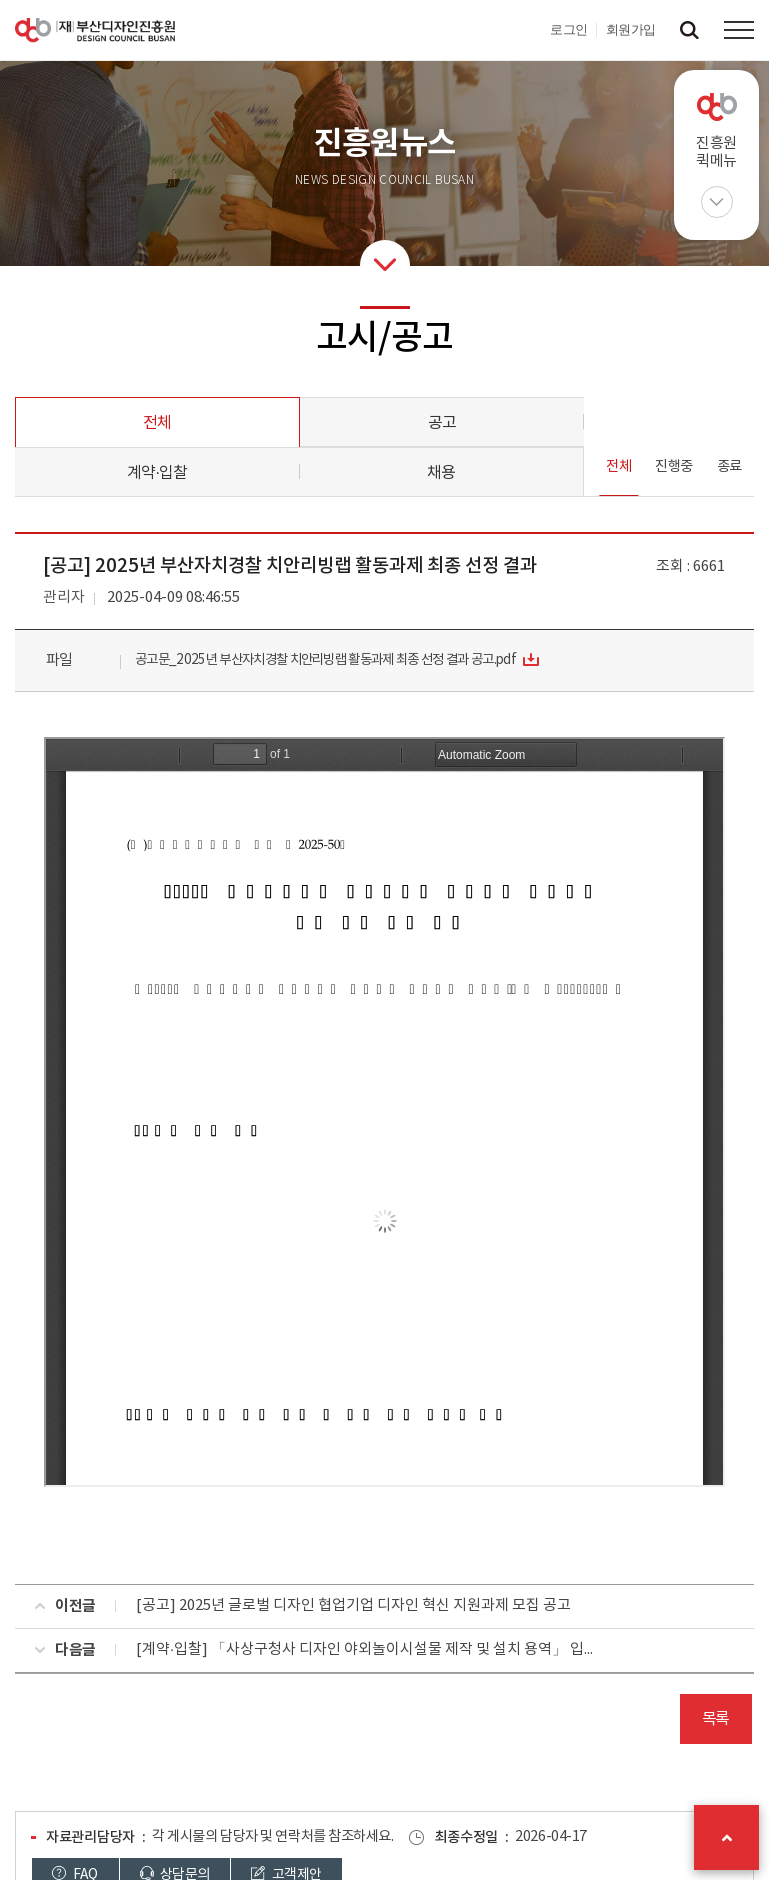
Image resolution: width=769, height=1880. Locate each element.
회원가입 (631, 29)
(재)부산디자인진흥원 (95, 30)
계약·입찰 (157, 473)
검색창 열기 (689, 30)
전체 (157, 423)
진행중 (674, 467)
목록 (715, 1719)
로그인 (569, 29)
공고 (442, 423)
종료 (729, 467)
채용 (441, 473)
